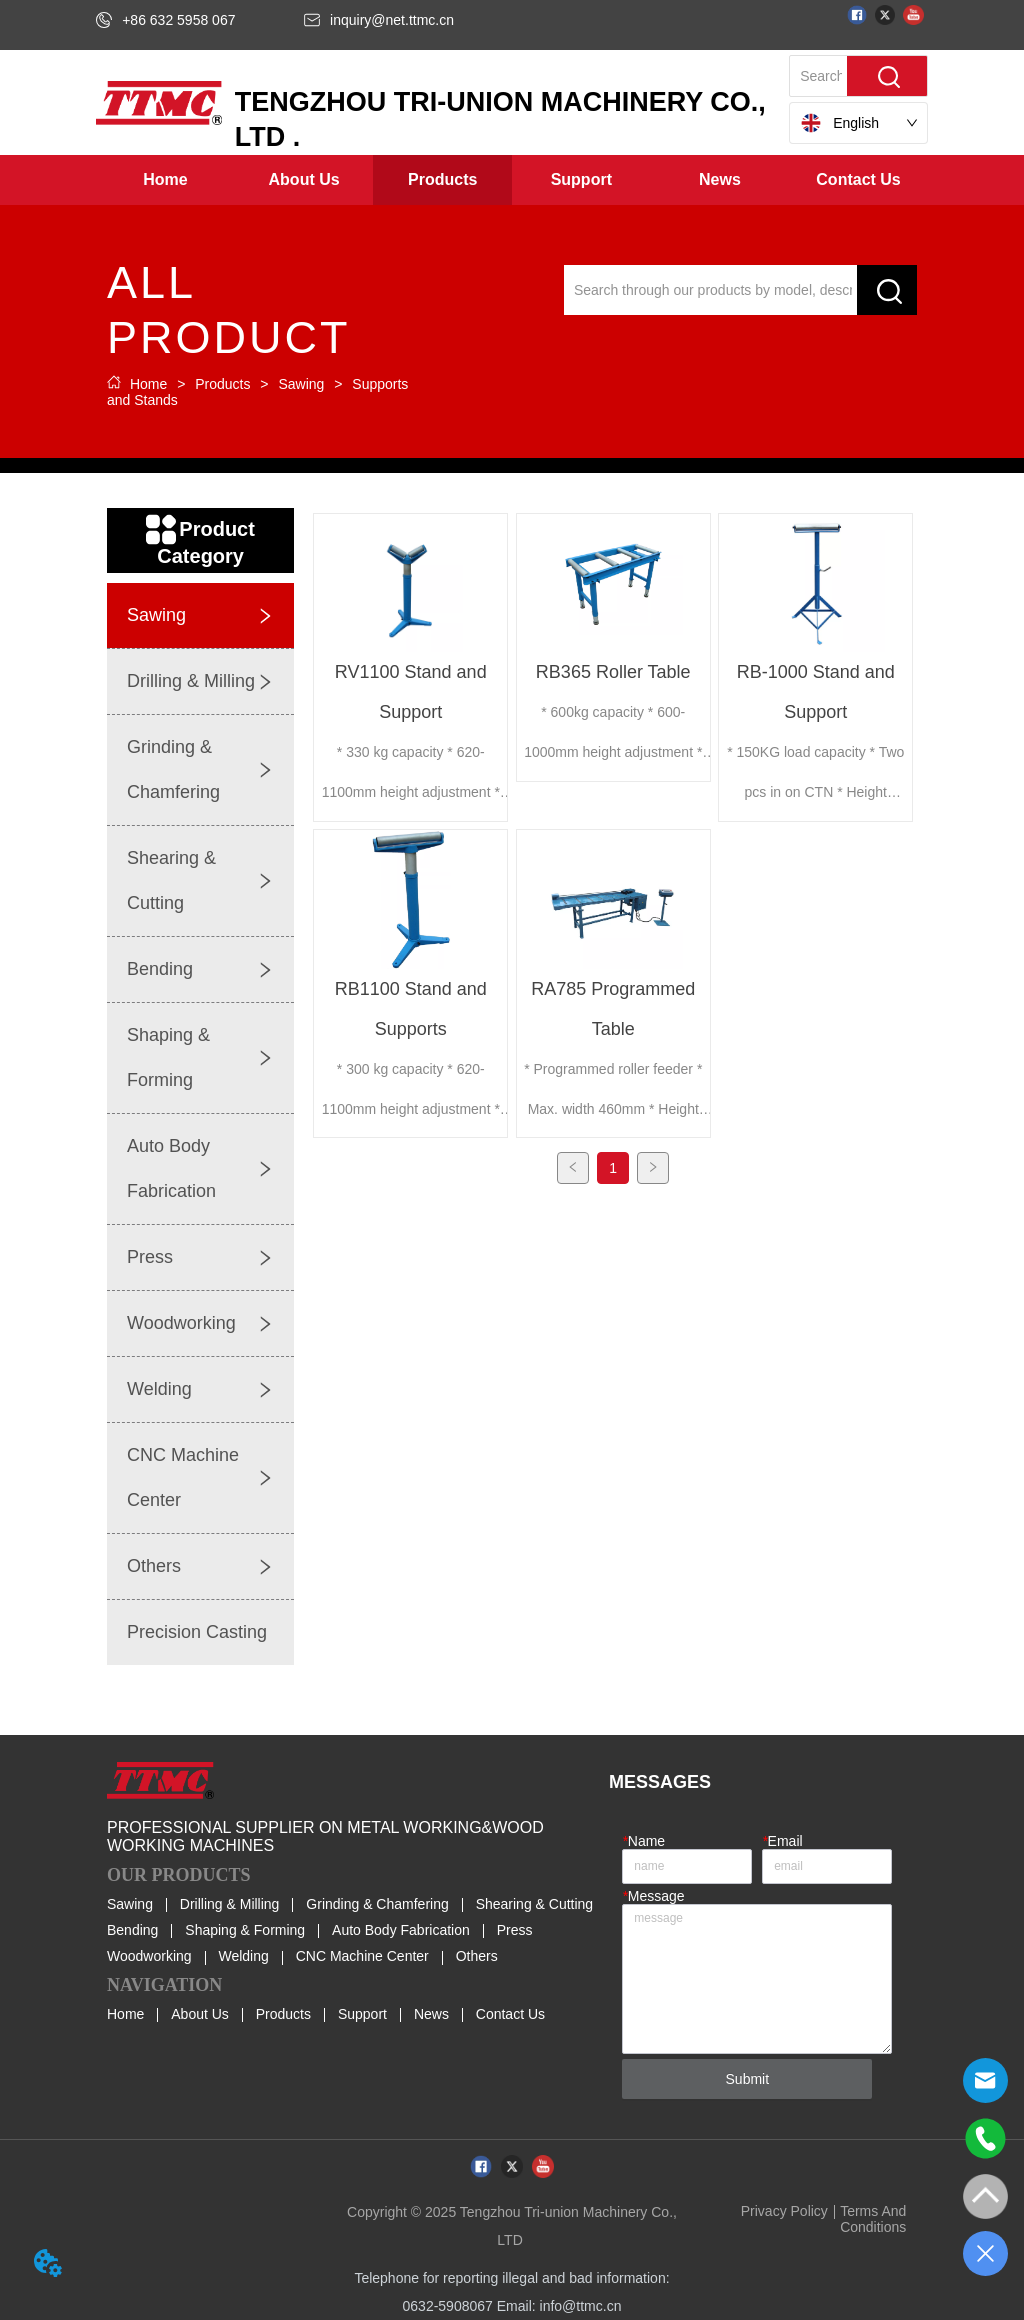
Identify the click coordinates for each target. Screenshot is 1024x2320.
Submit (748, 2079)
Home (148, 384)
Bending (132, 1930)
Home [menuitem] (165, 179)
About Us (200, 2014)
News (431, 2014)
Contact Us (510, 2014)
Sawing (302, 384)
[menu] (512, 180)
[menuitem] (304, 180)
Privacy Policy (784, 2211)
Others (477, 1956)
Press (515, 1930)
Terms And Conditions (873, 2219)
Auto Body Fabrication (401, 1930)
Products (222, 384)
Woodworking (149, 1956)
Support (362, 2014)
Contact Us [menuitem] (858, 179)
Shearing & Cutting (535, 1904)
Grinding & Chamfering (377, 1904)
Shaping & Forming (245, 1930)
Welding (243, 1956)
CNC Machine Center (362, 1956)
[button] (304, 180)
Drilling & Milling (230, 1904)
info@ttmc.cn (581, 2306)
